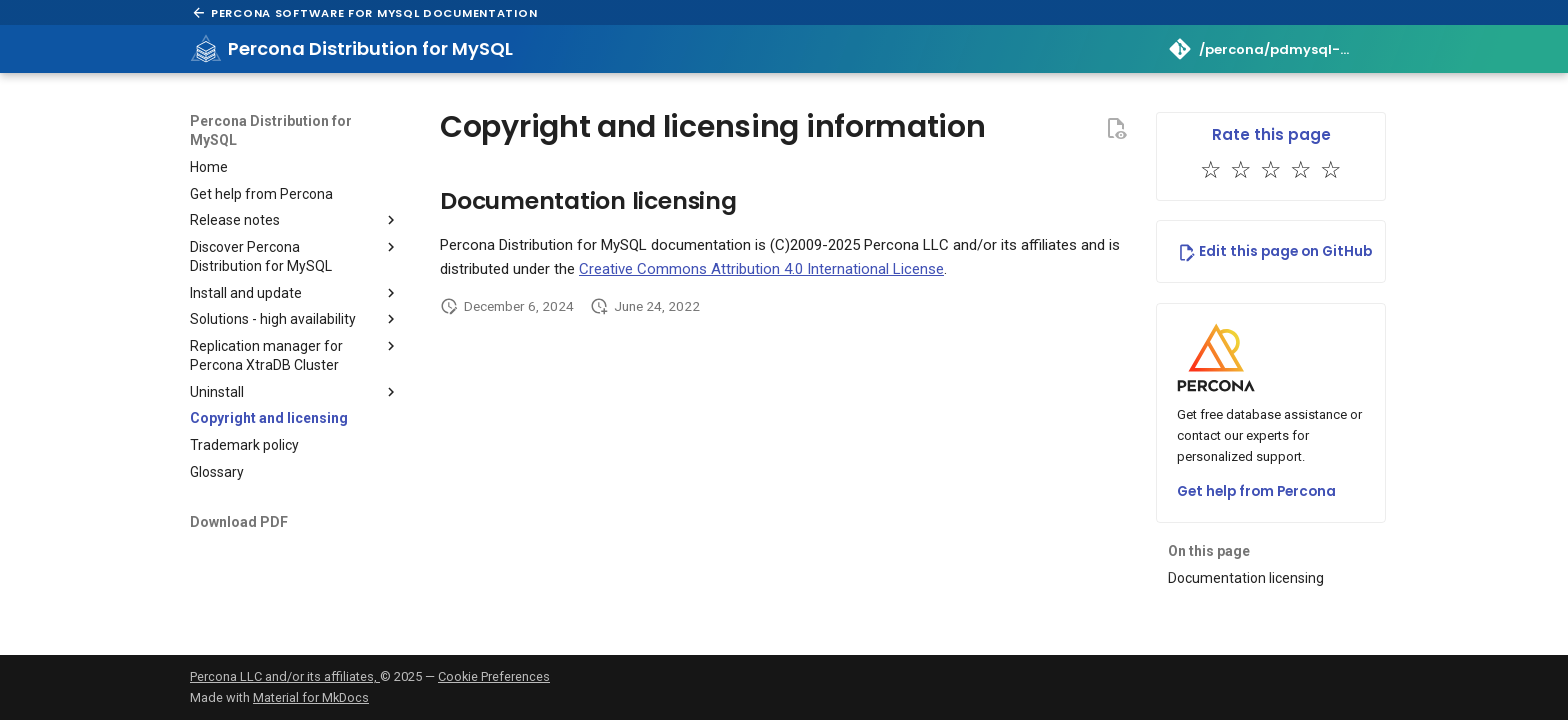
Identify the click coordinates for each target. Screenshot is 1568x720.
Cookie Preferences (494, 676)
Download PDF (239, 522)
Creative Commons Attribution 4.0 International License (761, 269)
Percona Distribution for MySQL (271, 130)
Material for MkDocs (311, 697)
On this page (1209, 551)
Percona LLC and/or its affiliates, (285, 676)
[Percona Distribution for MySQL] (206, 49)
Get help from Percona (1256, 491)
